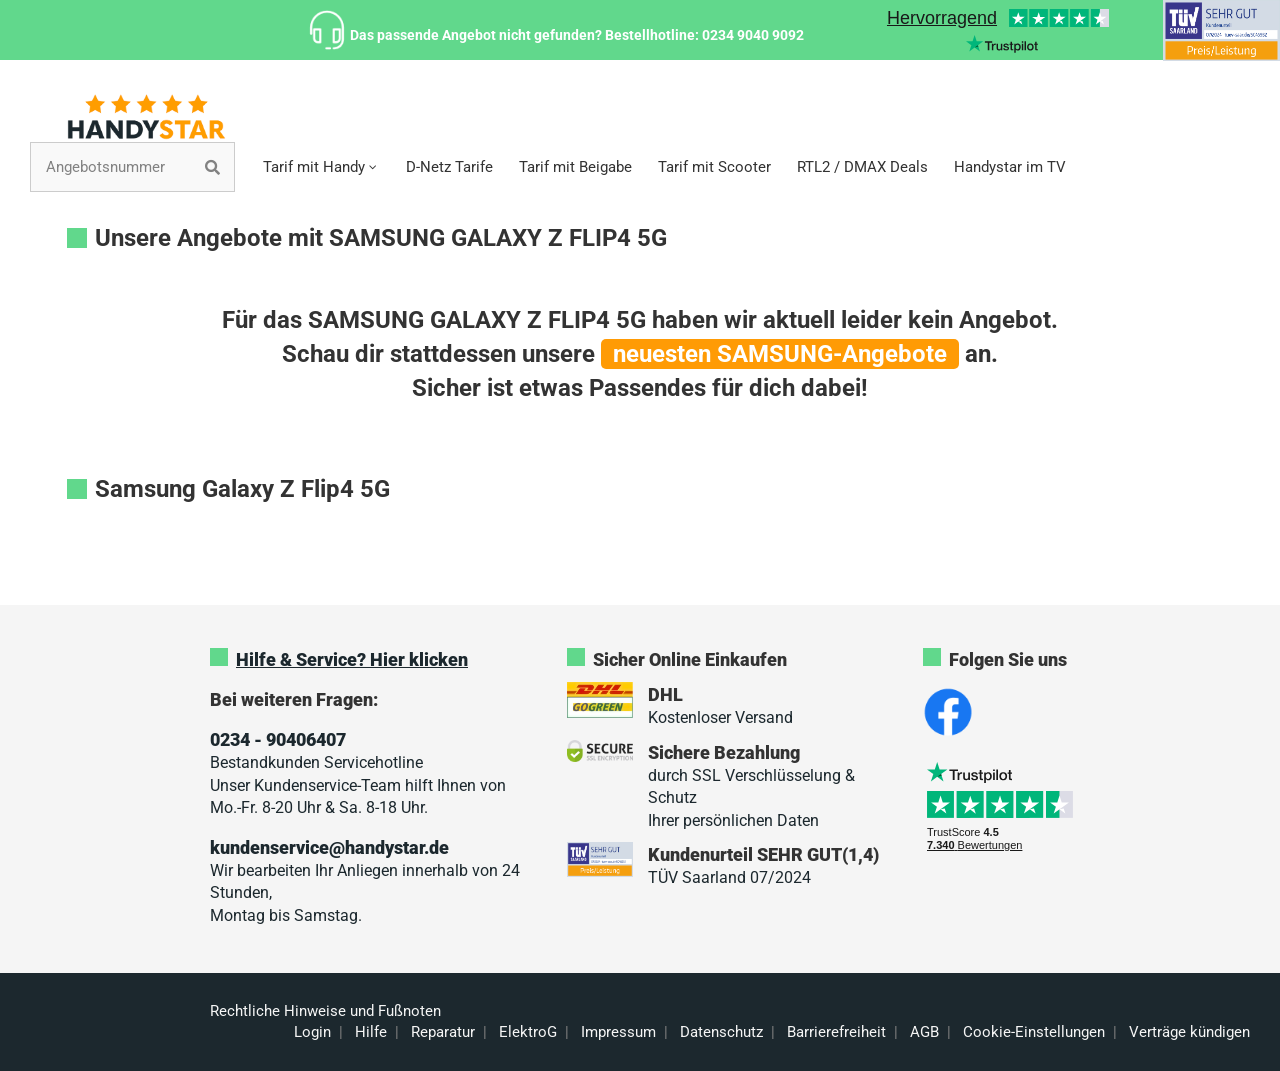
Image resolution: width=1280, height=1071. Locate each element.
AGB (924, 1032)
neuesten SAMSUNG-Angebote (780, 354)
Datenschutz (721, 1032)
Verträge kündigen (1189, 1032)
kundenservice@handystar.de (329, 847)
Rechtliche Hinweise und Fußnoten (325, 1011)
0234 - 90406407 (278, 739)
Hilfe (371, 1032)
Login (312, 1032)
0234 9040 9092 (753, 35)
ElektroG (528, 1032)
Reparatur (443, 1032)
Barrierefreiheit (836, 1032)
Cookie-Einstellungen (1034, 1032)
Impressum (618, 1032)
